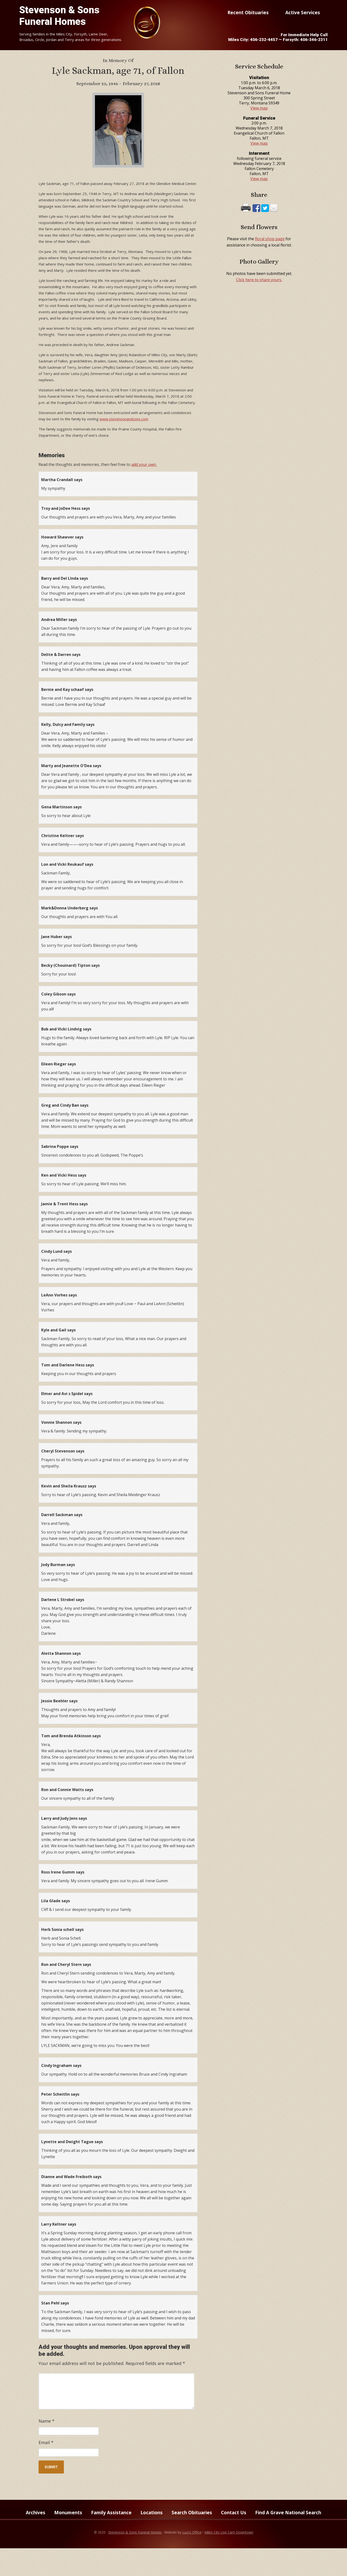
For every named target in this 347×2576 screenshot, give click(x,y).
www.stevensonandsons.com (124, 418)
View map (259, 108)
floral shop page (270, 238)
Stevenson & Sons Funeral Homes (59, 15)
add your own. (144, 464)
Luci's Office (191, 2560)
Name (46, 2421)
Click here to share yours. (259, 279)
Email (46, 2442)
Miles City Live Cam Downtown (229, 2560)
